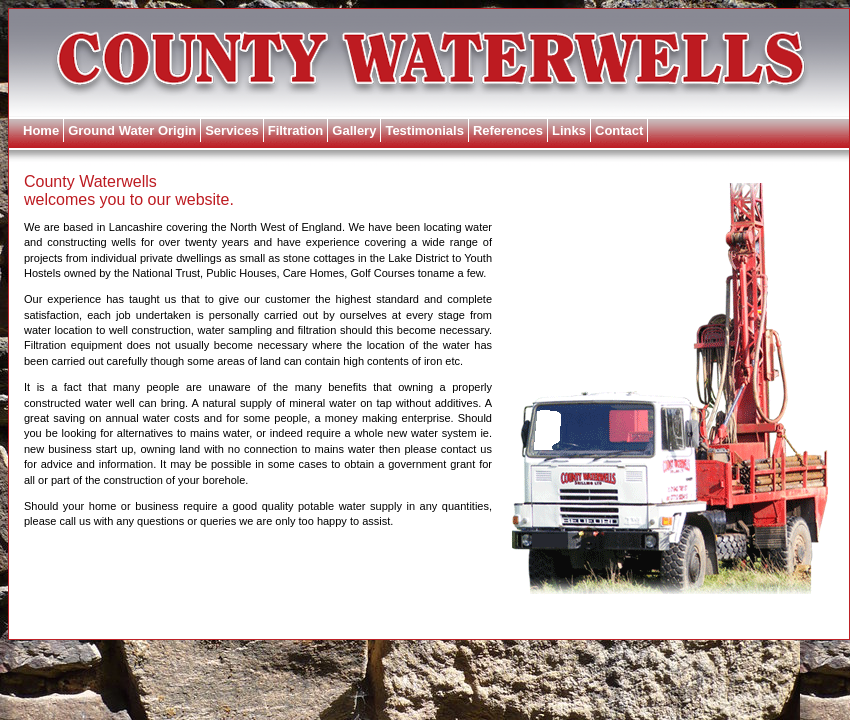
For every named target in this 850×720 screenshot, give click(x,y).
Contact (619, 130)
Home (41, 130)
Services (232, 130)
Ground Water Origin (132, 130)
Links (569, 130)
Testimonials (424, 130)
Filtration (296, 130)
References (508, 130)
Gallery (354, 130)
